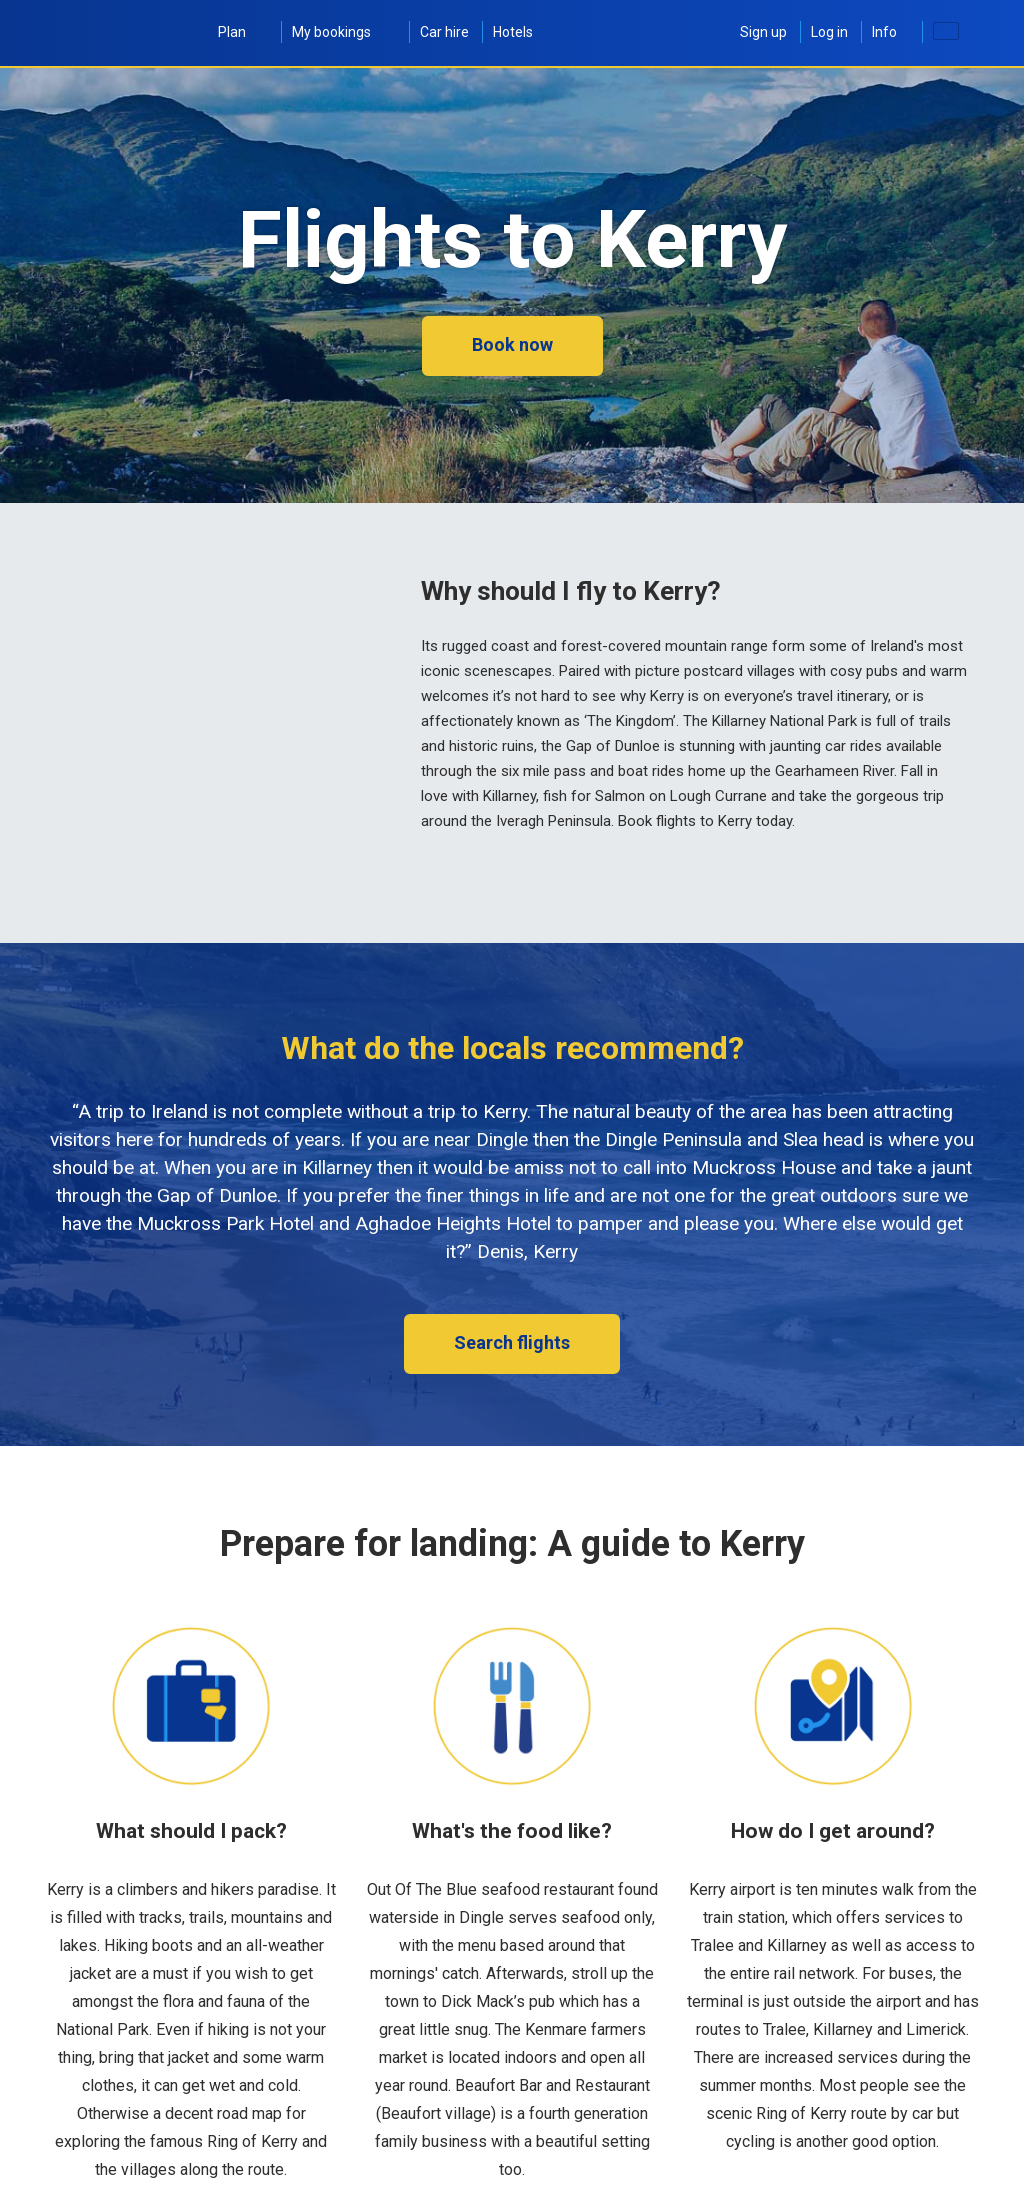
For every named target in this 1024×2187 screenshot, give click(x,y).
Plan (243, 32)
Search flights (512, 1342)
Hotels (513, 32)
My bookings (344, 32)
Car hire (444, 32)
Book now (512, 344)
